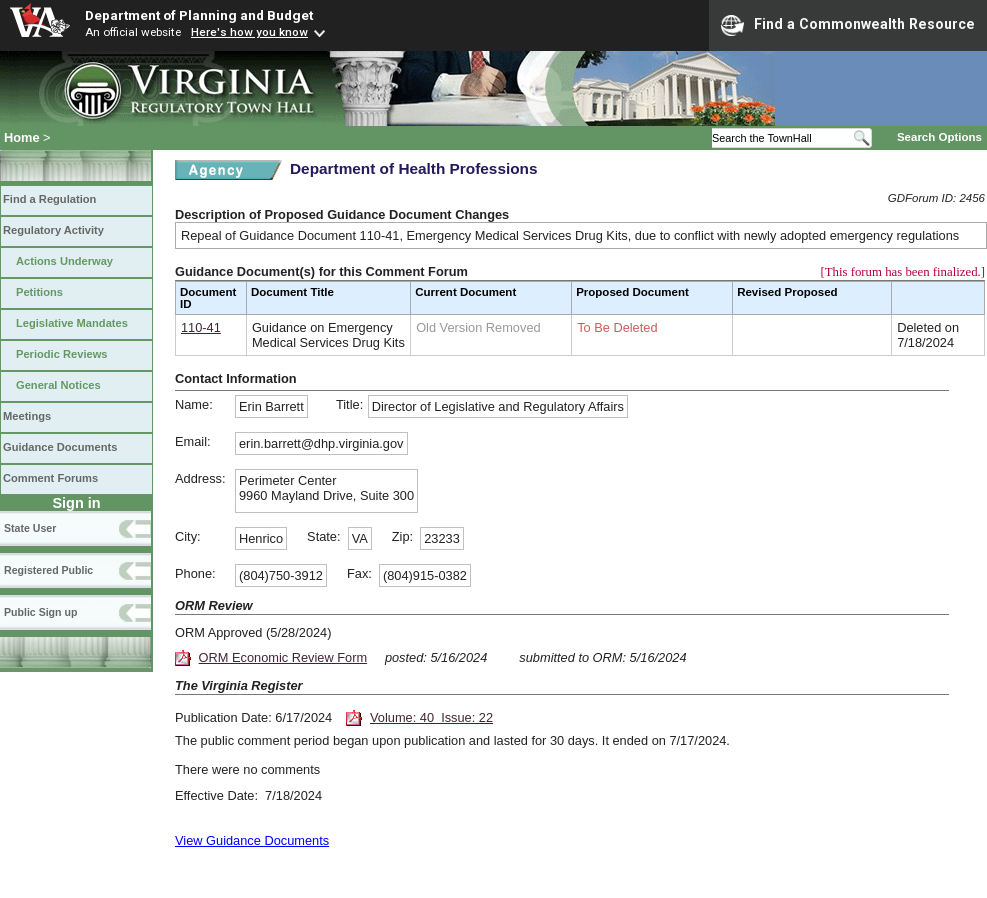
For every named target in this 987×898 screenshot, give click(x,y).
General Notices (58, 385)
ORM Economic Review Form (283, 657)
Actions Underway (64, 261)
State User (30, 528)
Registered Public (48, 570)
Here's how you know (249, 32)
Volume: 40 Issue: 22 (431, 717)
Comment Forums (50, 478)
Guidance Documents (60, 447)
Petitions (39, 292)
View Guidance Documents (252, 840)
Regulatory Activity (53, 230)
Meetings (27, 416)
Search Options (939, 137)
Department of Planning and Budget (199, 15)
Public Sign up (40, 612)
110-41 (201, 327)
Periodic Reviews (62, 354)
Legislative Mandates (72, 323)
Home (22, 137)
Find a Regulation (49, 199)
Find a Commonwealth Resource (848, 25)
